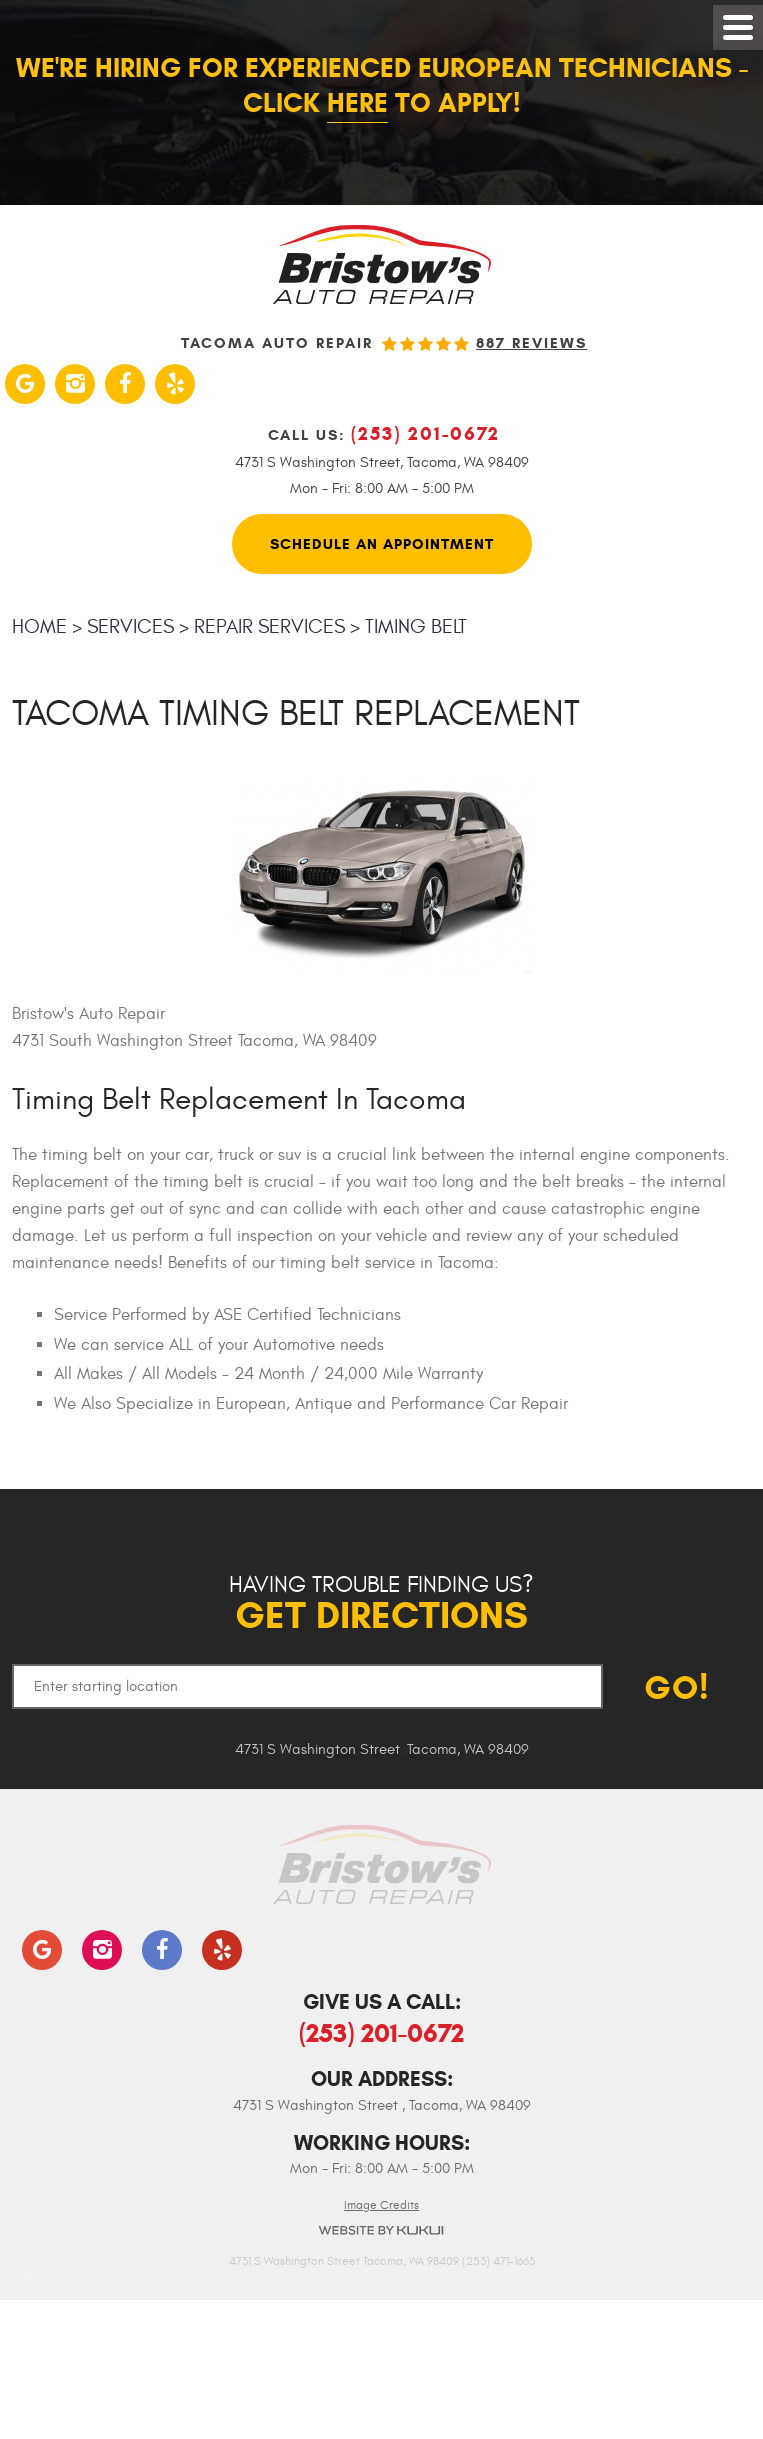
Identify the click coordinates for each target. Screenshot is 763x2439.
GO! (677, 1687)
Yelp (175, 384)
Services (130, 626)
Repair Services (269, 626)
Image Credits (381, 2205)
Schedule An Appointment (382, 544)
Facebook (125, 384)
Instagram (75, 384)
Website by (382, 2230)
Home (39, 626)
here (357, 103)
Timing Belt (416, 626)
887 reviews (531, 343)
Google (25, 384)
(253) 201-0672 (381, 2033)
